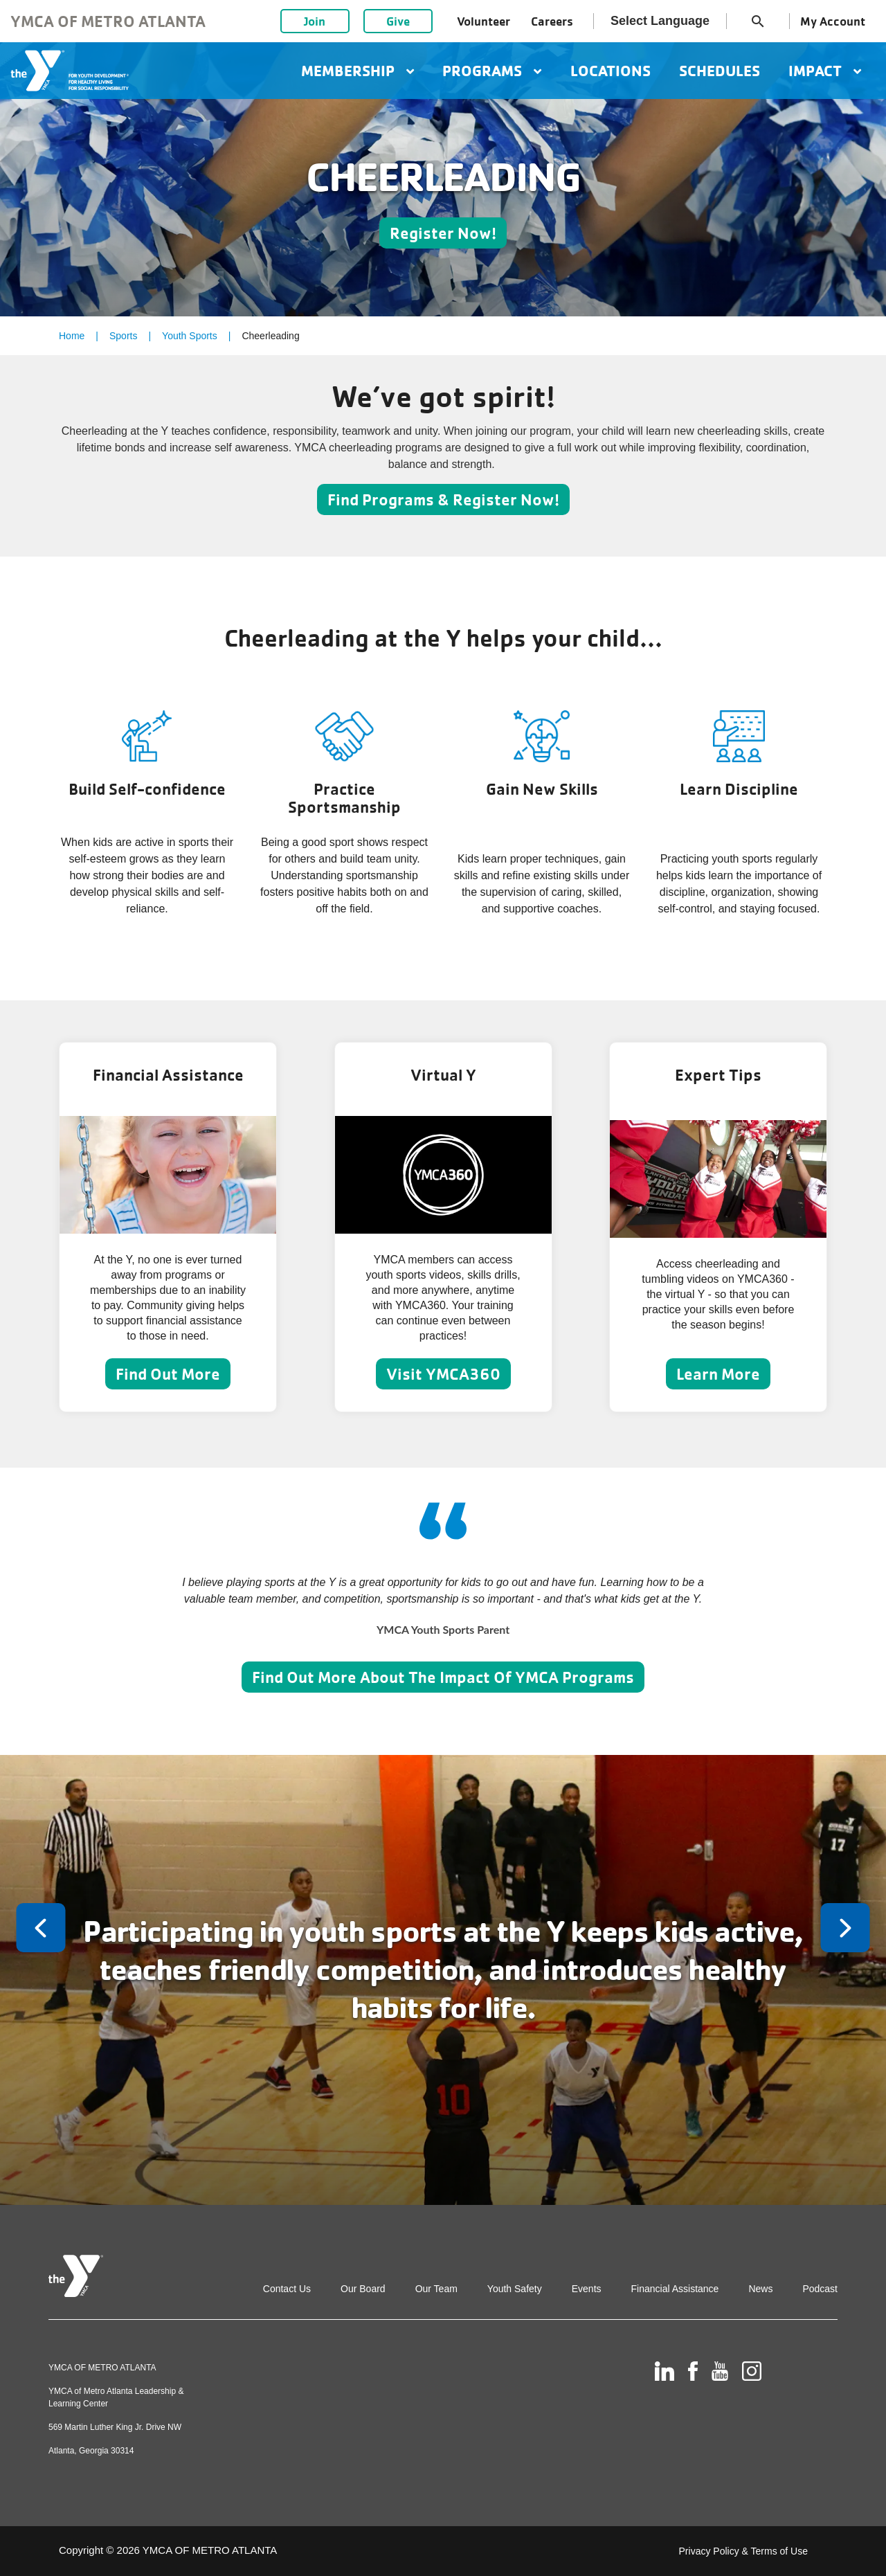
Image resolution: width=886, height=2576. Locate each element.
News (760, 2288)
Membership (357, 70)
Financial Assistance (675, 2288)
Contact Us (287, 2288)
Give (398, 21)
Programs (491, 70)
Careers (552, 21)
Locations (610, 70)
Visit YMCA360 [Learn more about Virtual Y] (443, 1374)
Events (587, 2288)
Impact (824, 70)
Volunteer (483, 21)
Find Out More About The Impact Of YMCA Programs (443, 1677)
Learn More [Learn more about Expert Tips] (718, 1374)
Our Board (363, 2288)
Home (71, 335)
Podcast (820, 2288)
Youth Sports (189, 335)
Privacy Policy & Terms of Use (743, 2551)
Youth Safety (514, 2288)
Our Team (436, 2288)
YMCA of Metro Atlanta (108, 21)
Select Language (660, 21)
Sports (123, 335)
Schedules (719, 70)
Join (314, 21)
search (758, 21)
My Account (832, 21)
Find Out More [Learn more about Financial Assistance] (168, 1374)
